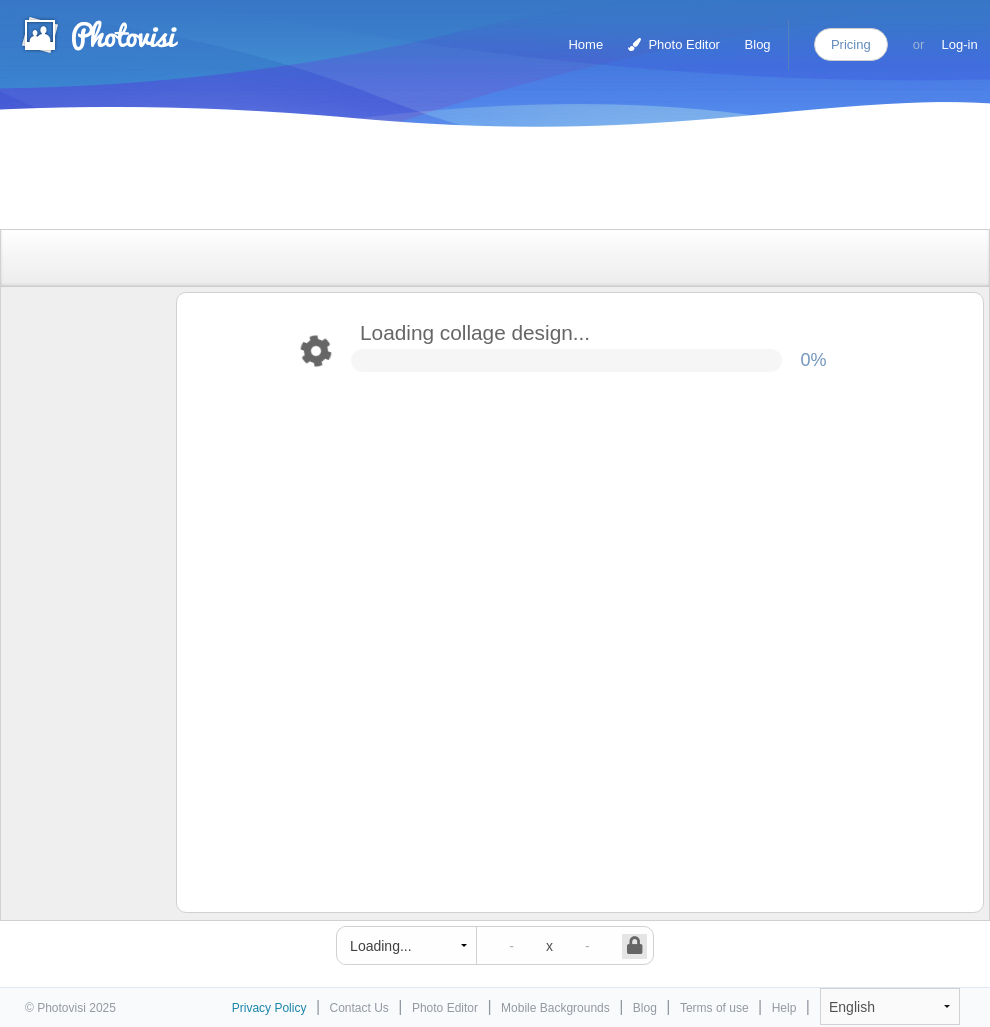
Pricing (851, 44)
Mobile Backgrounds (555, 1008)
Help (784, 1008)
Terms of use (714, 1008)
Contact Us (359, 1008)
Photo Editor (674, 44)
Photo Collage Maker (99, 35)
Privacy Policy (269, 1008)
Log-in (960, 44)
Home (585, 44)
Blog (758, 44)
